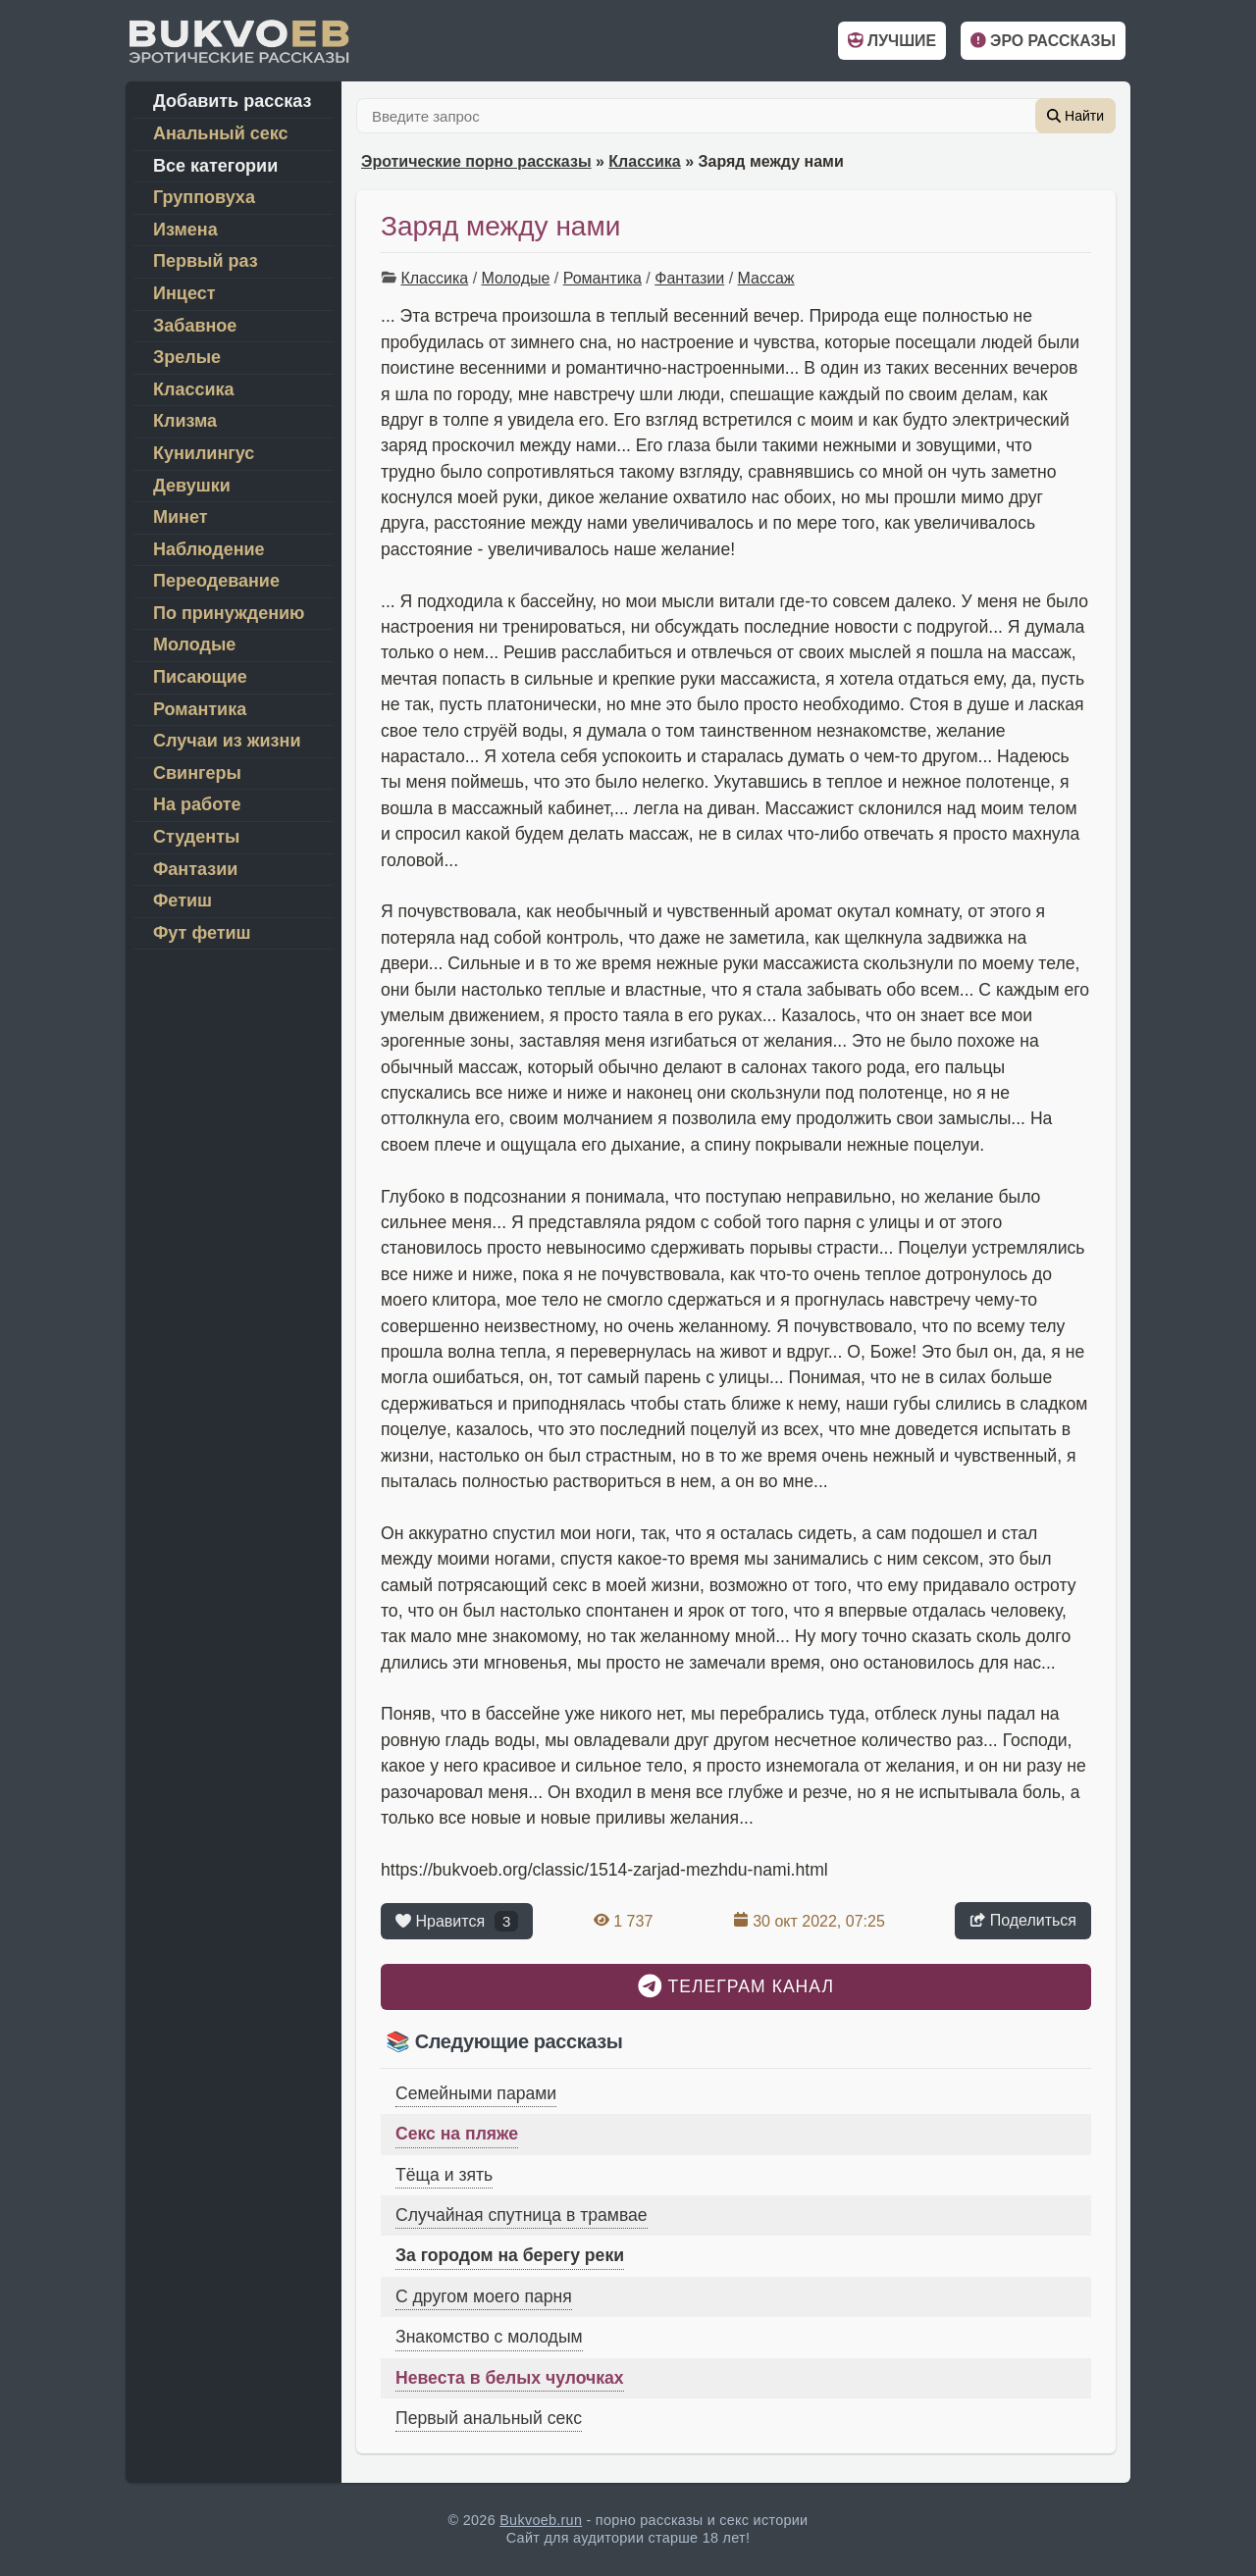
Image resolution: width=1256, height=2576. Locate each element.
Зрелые (187, 357)
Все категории (215, 166)
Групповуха (204, 197)
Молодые (516, 278)
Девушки (192, 485)
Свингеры (197, 773)
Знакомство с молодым (489, 2336)
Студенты (196, 837)
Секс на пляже (456, 2133)
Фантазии (689, 278)
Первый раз (205, 261)
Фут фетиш (202, 933)
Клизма (185, 421)
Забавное (194, 325)
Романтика (602, 278)
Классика (644, 161)
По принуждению (228, 613)
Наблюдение (209, 549)
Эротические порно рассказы (476, 161)
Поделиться (1022, 1920)
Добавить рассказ (232, 101)
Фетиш (182, 900)
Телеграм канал (736, 1986)
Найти (1075, 116)
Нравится (456, 1921)
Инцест (184, 293)
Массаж (766, 278)
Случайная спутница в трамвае (521, 2215)
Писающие (200, 677)
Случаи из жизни (226, 740)
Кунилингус (203, 453)
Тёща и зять (444, 2175)
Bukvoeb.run (540, 2520)
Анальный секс (220, 133)
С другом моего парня (483, 2296)
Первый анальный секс (488, 2418)
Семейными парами (475, 2093)
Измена (185, 229)
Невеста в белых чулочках (509, 2378)
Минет (180, 517)
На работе (197, 804)
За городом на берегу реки (509, 2255)
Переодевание (216, 581)
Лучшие (892, 40)
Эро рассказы (1043, 40)
